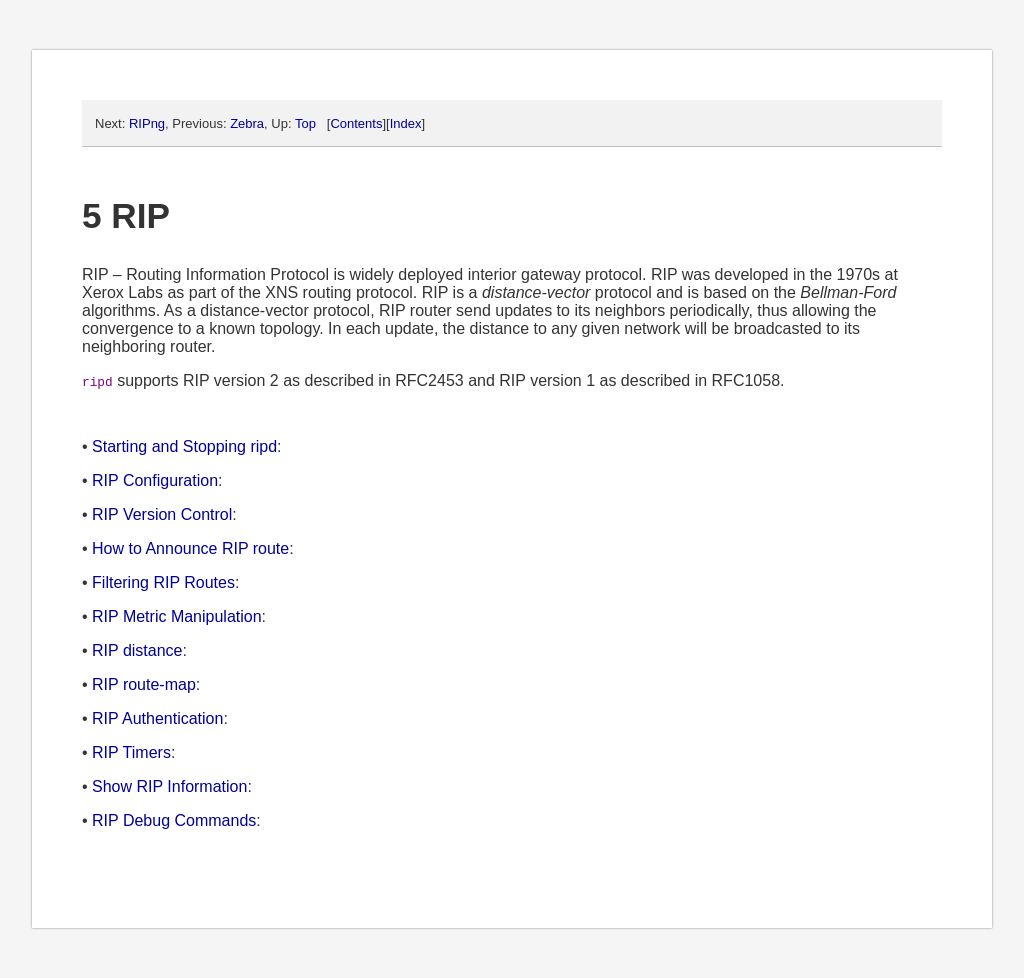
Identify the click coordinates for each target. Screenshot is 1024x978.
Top (305, 123)
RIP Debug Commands (174, 820)
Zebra (247, 123)
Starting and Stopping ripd (184, 446)
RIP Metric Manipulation (177, 616)
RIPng (147, 123)
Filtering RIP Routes (163, 582)
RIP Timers (131, 752)
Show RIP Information (169, 786)
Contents (356, 123)
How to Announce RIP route (190, 548)
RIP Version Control (162, 514)
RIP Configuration (155, 480)
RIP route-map (144, 684)
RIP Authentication (157, 718)
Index (406, 123)
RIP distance (137, 650)
